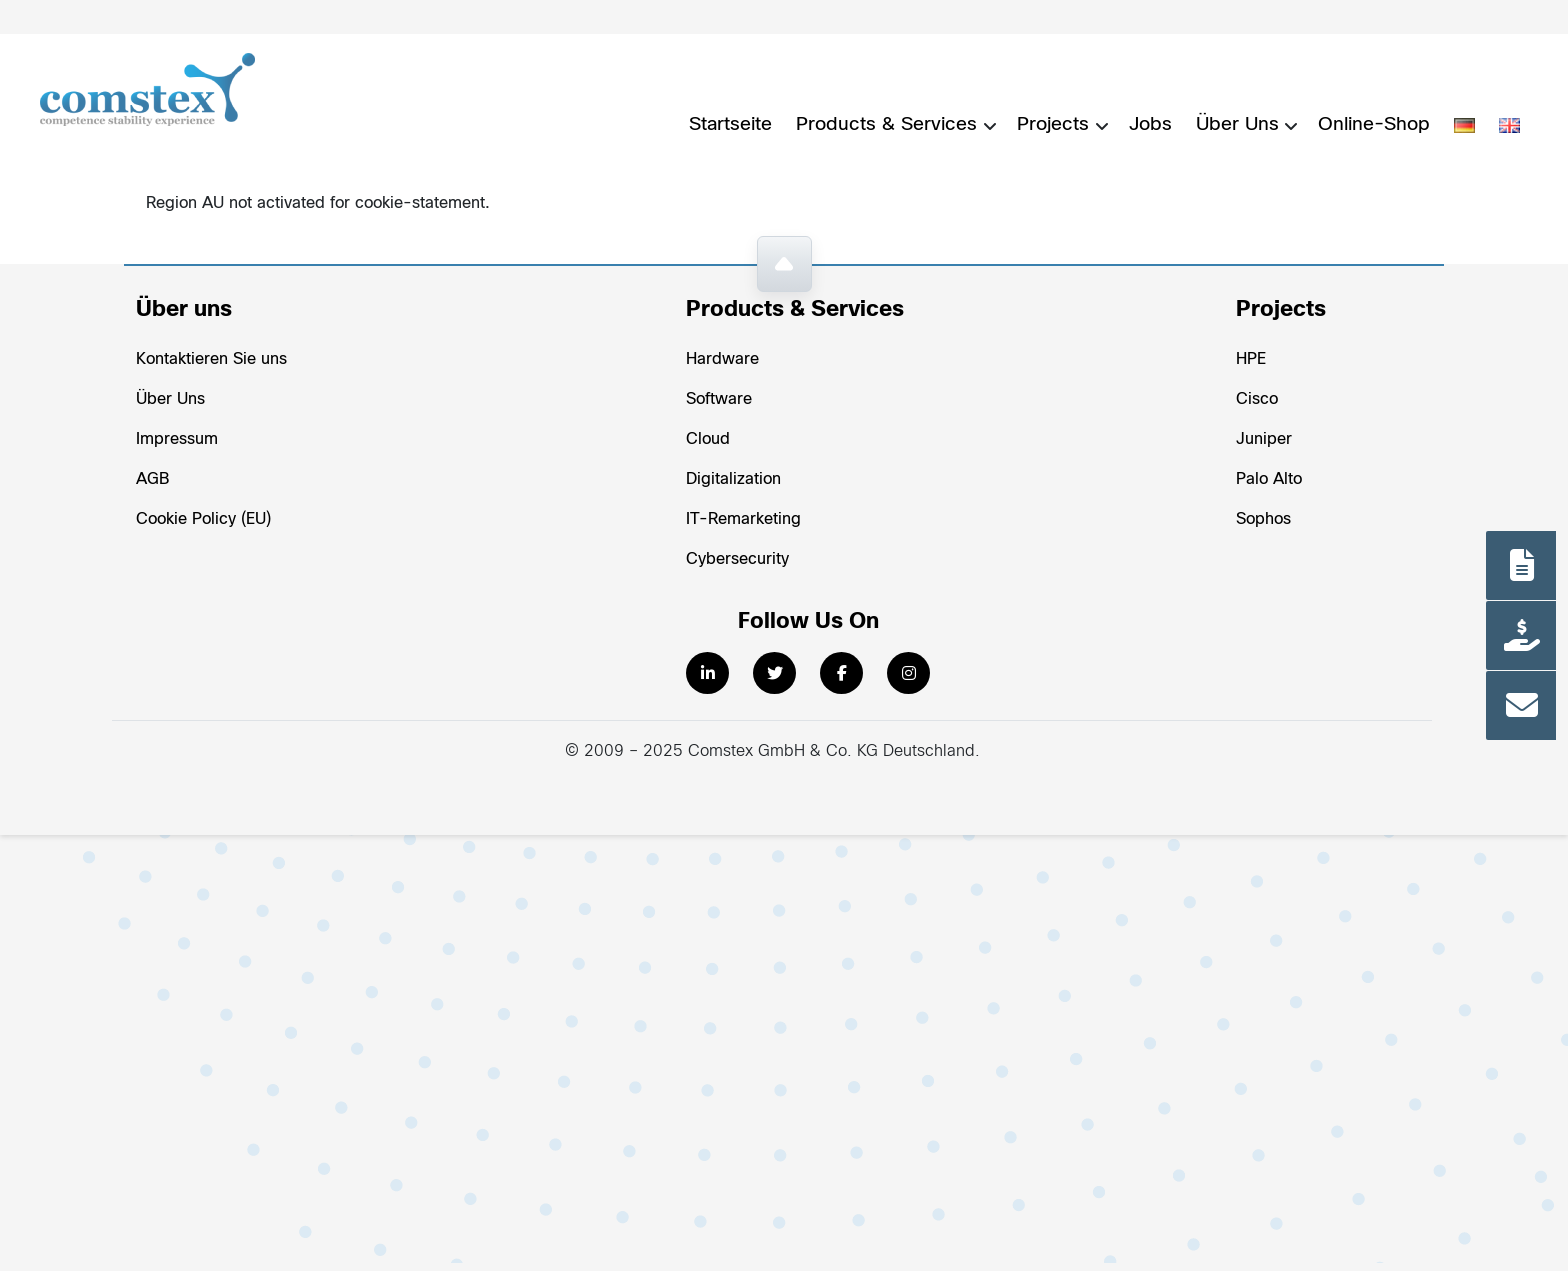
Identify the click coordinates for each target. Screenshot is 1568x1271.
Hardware (722, 359)
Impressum (177, 439)
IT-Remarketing (743, 519)
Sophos (1263, 519)
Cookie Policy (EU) (203, 519)
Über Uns (1237, 125)
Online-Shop (1374, 125)
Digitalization (733, 479)
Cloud (708, 439)
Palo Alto (1269, 479)
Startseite (730, 125)
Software (719, 399)
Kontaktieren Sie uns (211, 359)
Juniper (1264, 439)
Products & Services (886, 125)
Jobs (1150, 125)
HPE (1251, 359)
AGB (152, 479)
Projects (1053, 125)
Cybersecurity (737, 559)
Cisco (1257, 399)
